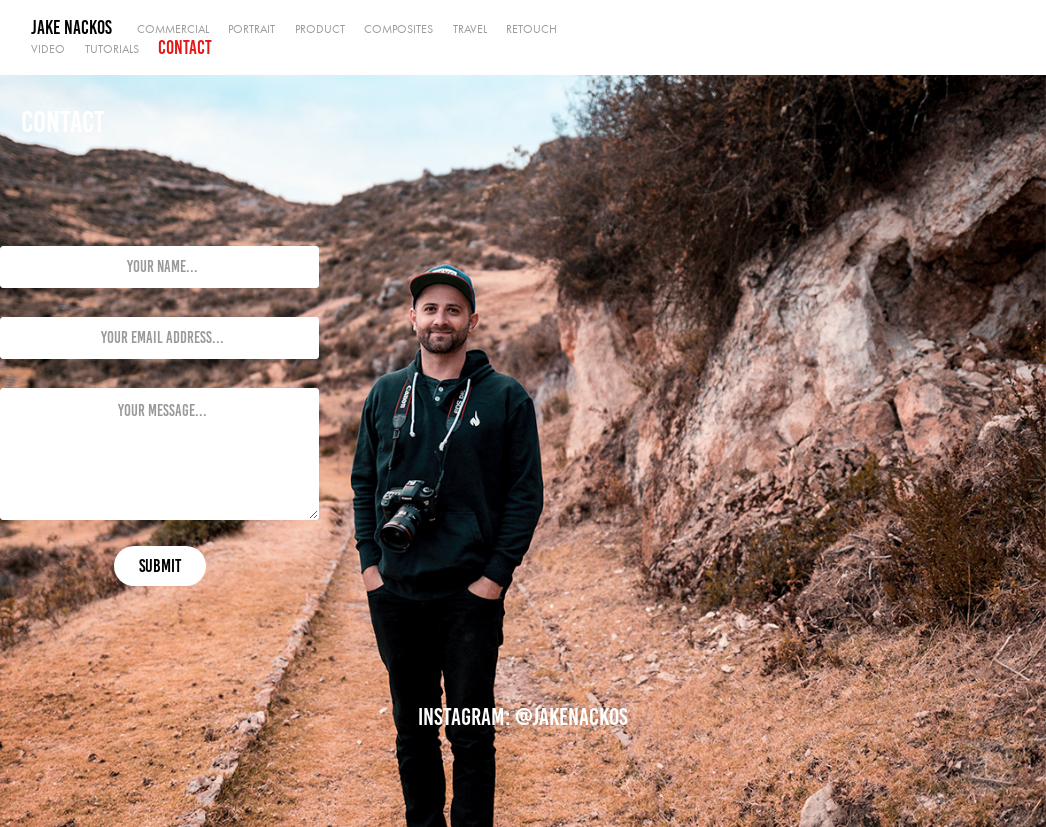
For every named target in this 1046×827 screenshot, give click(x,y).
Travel (470, 29)
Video (48, 49)
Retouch (531, 29)
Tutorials (112, 49)
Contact (185, 47)
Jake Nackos (71, 27)
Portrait (251, 29)
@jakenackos (571, 717)
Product (320, 29)
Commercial (173, 29)
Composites (398, 29)
